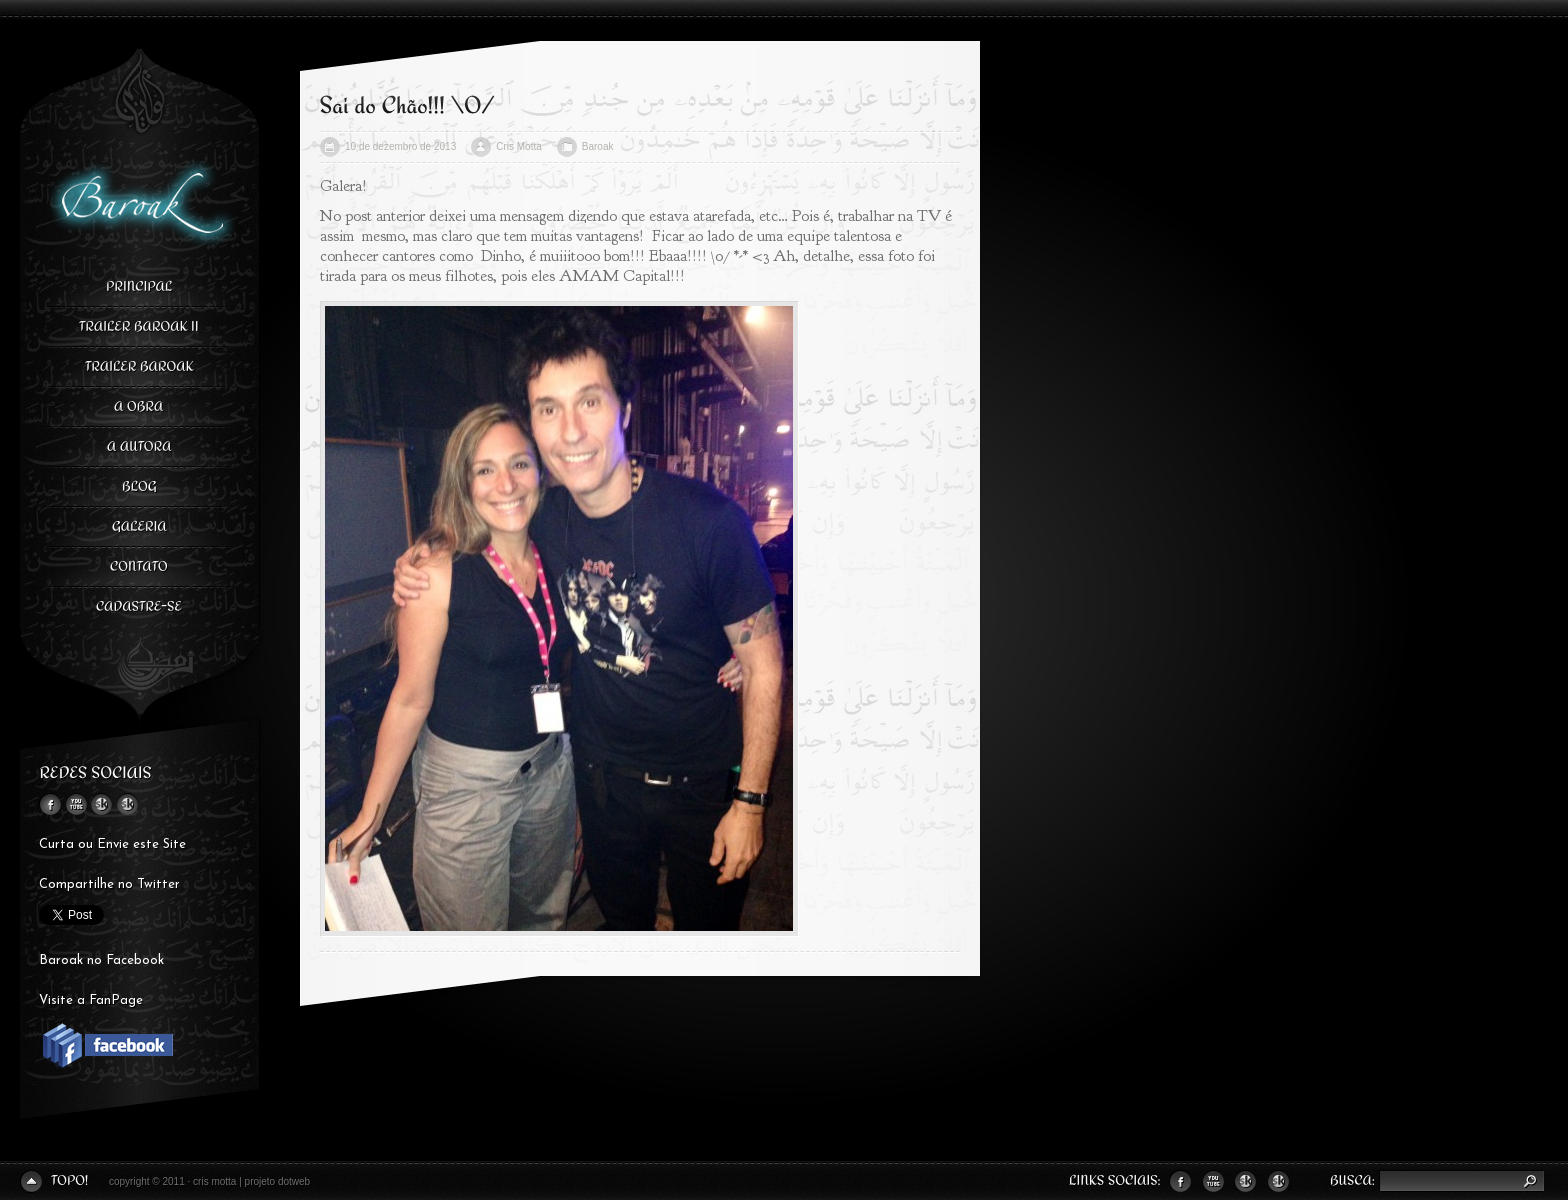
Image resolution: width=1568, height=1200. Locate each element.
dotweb (294, 1181)
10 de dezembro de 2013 (400, 146)
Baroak (598, 146)
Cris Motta (519, 146)
